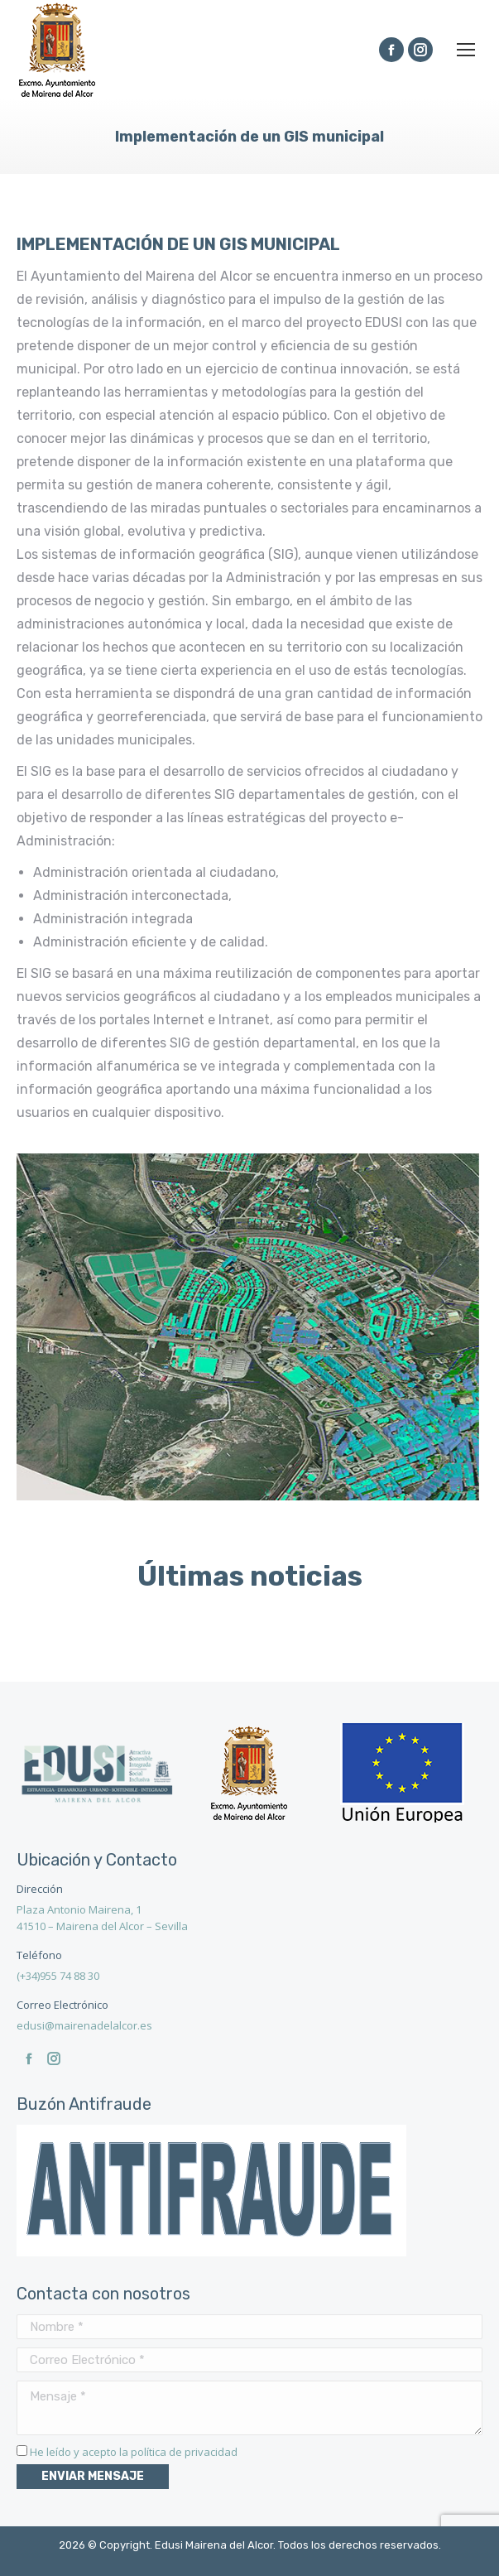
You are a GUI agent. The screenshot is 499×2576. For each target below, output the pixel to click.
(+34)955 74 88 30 (58, 1975)
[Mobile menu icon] (465, 49)
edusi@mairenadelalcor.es (84, 2025)
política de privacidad (184, 2451)
